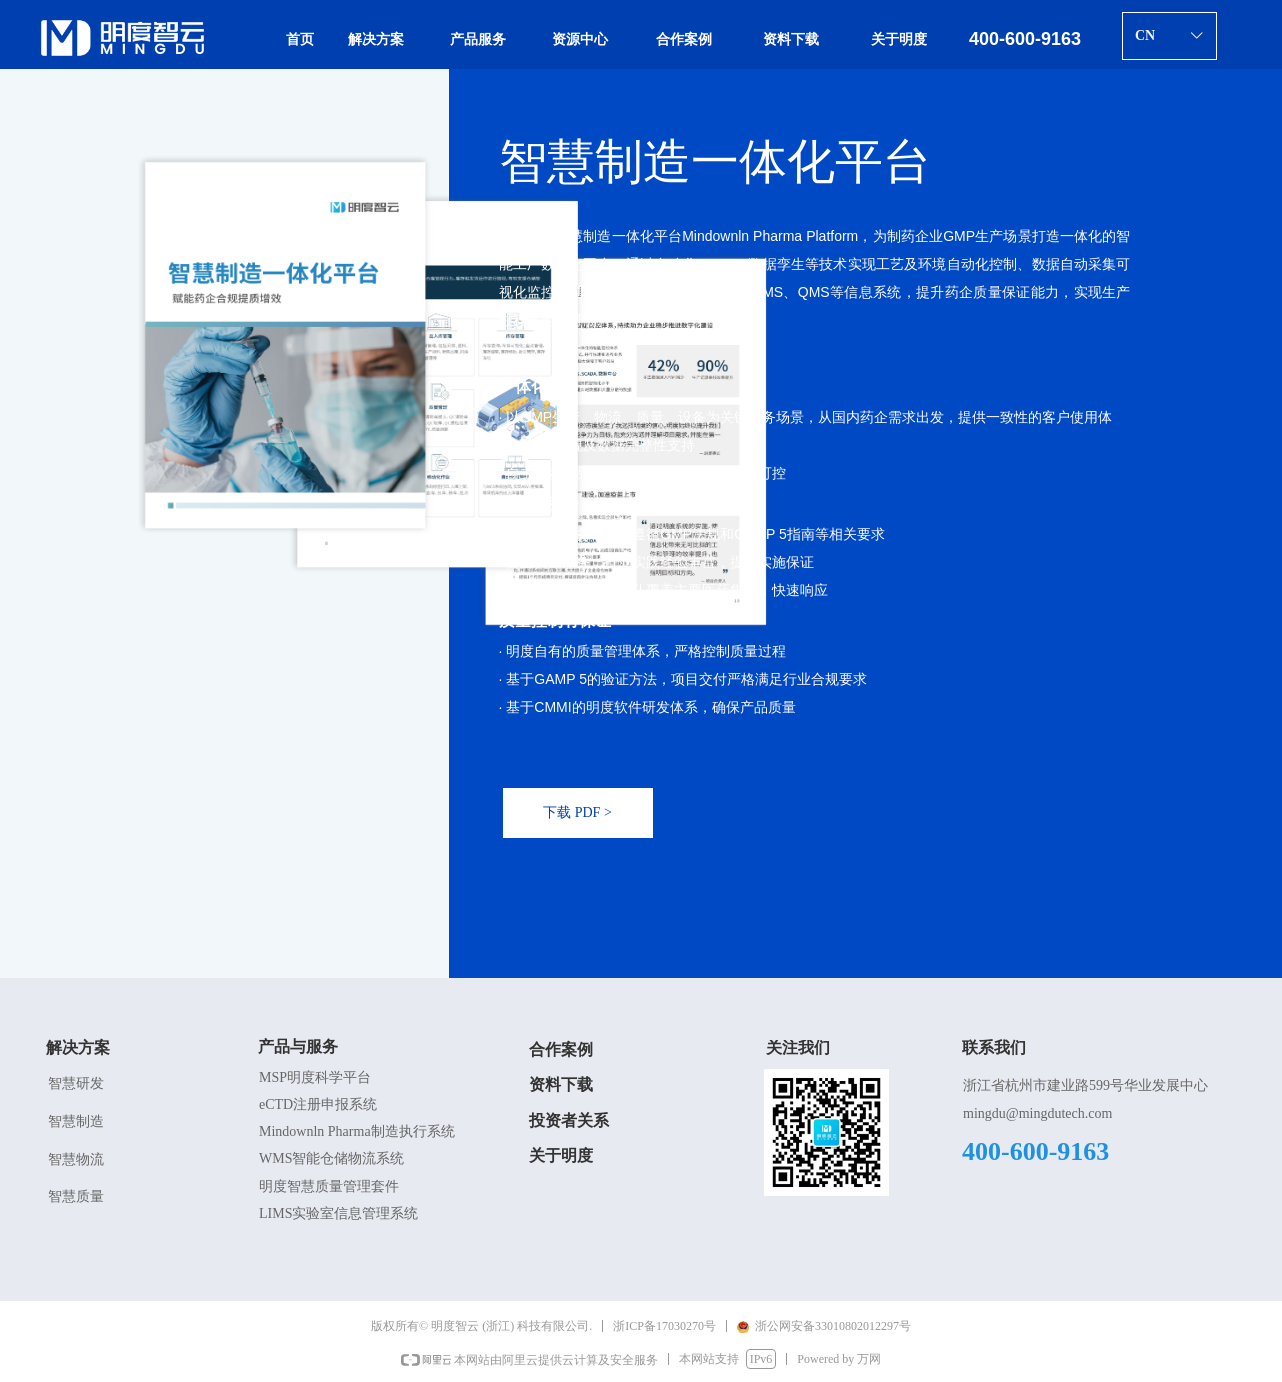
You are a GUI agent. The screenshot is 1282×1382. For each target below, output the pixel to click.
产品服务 (478, 39)
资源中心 (580, 39)
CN (1145, 35)
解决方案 (376, 39)
